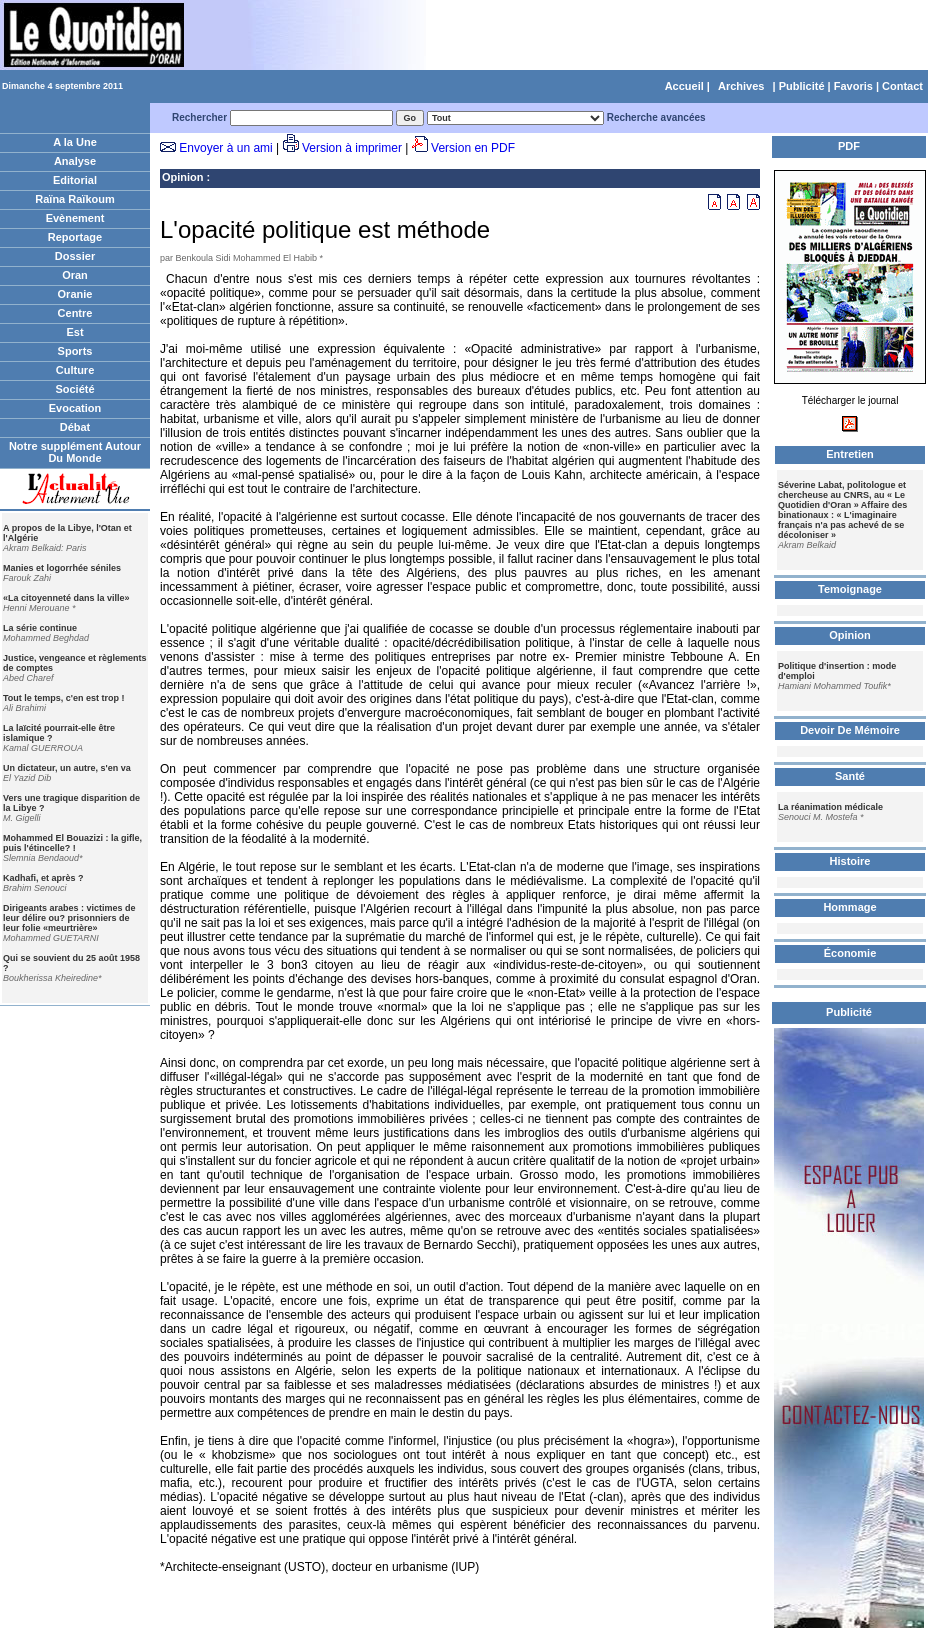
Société (74, 389)
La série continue (40, 628)
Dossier (75, 256)
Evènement (75, 218)
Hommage (849, 907)
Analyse (75, 161)
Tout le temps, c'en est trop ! (64, 698)
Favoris (853, 86)
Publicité (802, 86)
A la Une (75, 142)
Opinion (183, 177)
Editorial (75, 180)
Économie (850, 953)
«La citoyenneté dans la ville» (66, 598)
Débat (75, 427)
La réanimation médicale (830, 807)
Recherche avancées (656, 117)
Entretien (850, 454)
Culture (75, 370)
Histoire (850, 861)
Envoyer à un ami (225, 148)
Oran (75, 275)
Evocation (75, 408)
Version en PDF (473, 148)
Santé (850, 776)
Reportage (75, 237)
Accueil (684, 86)
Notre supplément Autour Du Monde (75, 452)
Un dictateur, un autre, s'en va (67, 768)
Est (74, 332)
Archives (741, 86)
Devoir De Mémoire (850, 730)
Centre (75, 313)
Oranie (75, 294)
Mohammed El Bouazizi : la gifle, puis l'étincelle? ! (72, 843)
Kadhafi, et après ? (43, 878)
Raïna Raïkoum (74, 199)
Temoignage (850, 589)
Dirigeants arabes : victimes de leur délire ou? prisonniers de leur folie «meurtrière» (69, 918)
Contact (902, 86)
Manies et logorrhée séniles (62, 568)
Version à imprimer (352, 148)
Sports (75, 351)
